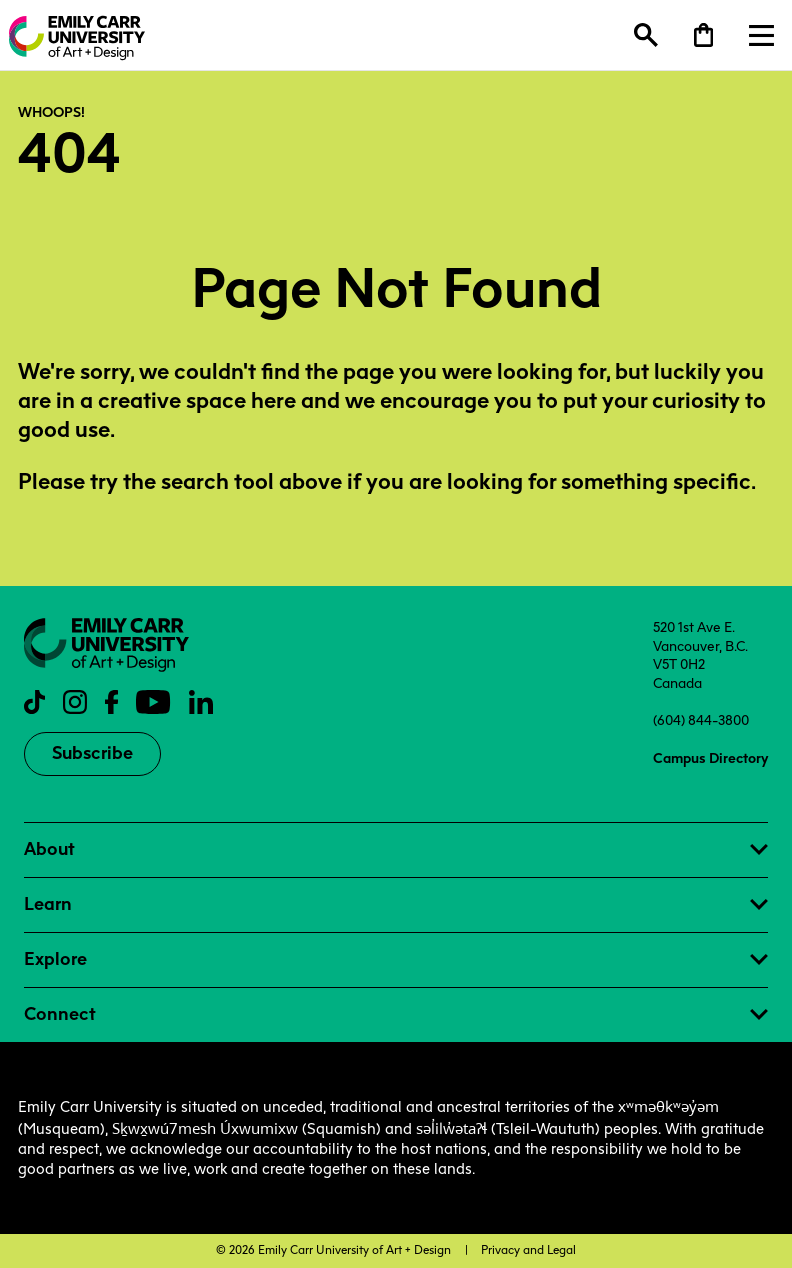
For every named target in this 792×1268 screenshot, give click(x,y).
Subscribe (92, 753)
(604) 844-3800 (701, 720)
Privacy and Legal (528, 1250)
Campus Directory (710, 758)
